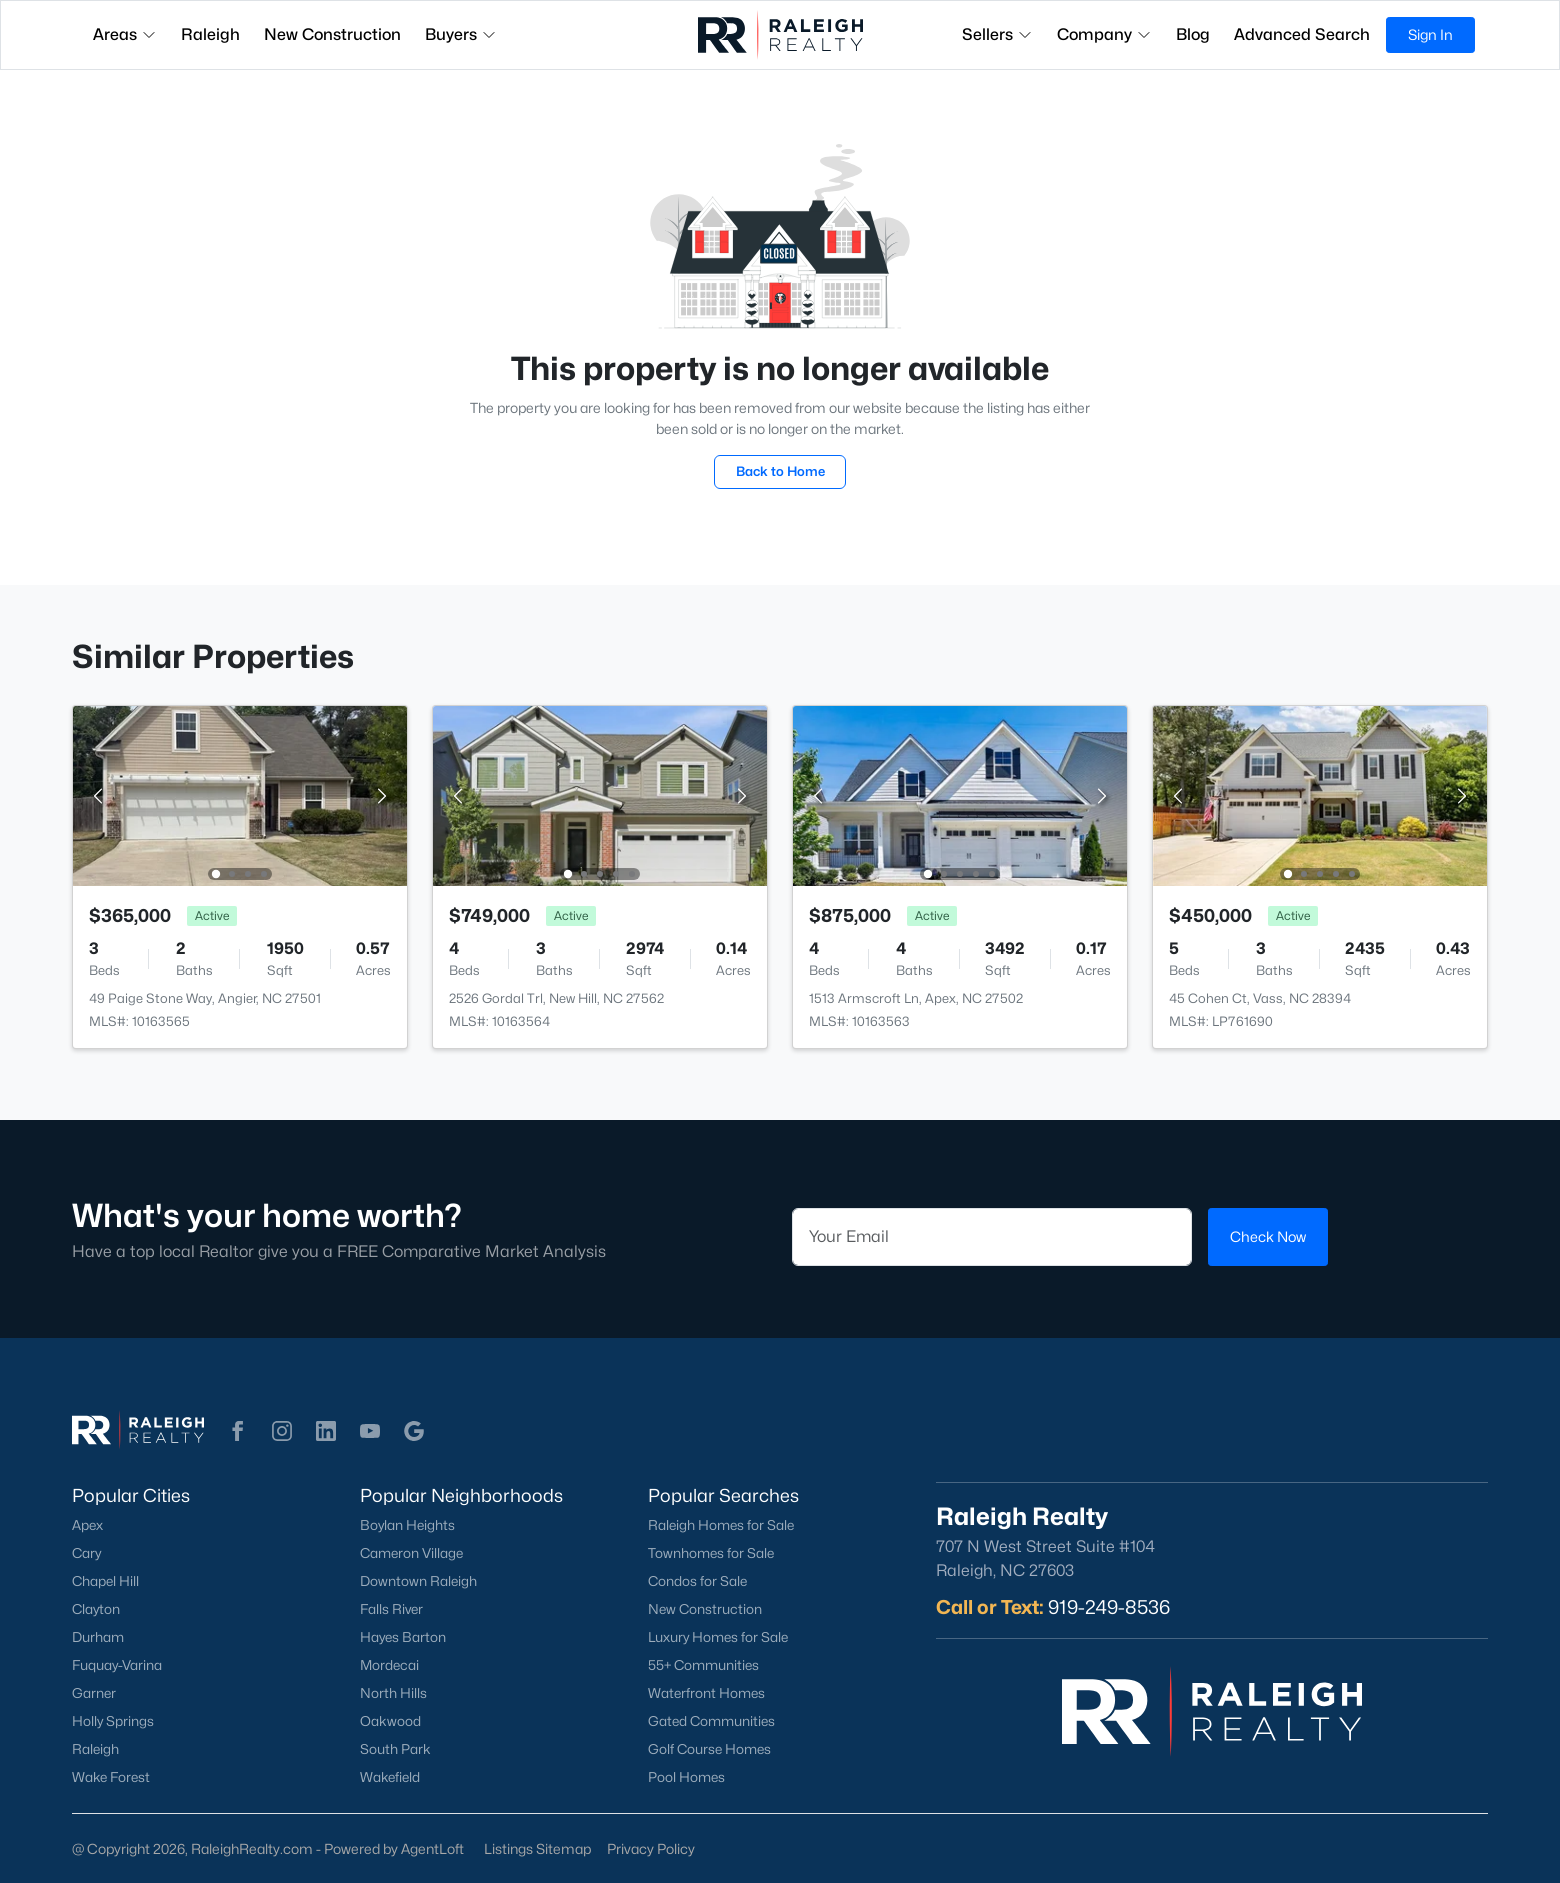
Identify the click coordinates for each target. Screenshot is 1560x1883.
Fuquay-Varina (117, 1665)
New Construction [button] (332, 34)
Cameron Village (411, 1553)
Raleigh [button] (210, 34)
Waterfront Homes (706, 1693)
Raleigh (95, 1749)
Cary (86, 1553)
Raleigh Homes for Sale (721, 1525)
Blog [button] (1193, 34)
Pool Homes (686, 1777)
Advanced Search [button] (1302, 34)
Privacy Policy (651, 1848)
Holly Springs (113, 1721)
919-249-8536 (1109, 1607)
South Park (395, 1749)
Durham (98, 1637)
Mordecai (389, 1665)
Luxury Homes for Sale (718, 1637)
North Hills (393, 1693)
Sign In (1430, 34)
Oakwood (390, 1721)
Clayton (96, 1609)
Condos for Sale (697, 1581)
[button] (238, 1431)
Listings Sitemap (537, 1848)
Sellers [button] (997, 34)
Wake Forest (111, 1777)
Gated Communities (711, 1721)
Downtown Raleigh (418, 1581)
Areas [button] (125, 34)
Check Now (1268, 1236)
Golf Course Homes (709, 1749)
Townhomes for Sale (711, 1553)
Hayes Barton (403, 1637)
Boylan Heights (407, 1525)
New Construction (705, 1609)
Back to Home (780, 471)
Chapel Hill (105, 1581)
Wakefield (390, 1777)
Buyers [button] (461, 34)
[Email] (992, 1237)
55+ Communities (703, 1665)
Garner (94, 1693)
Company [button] (1104, 34)
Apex (87, 1525)
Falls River (391, 1609)
